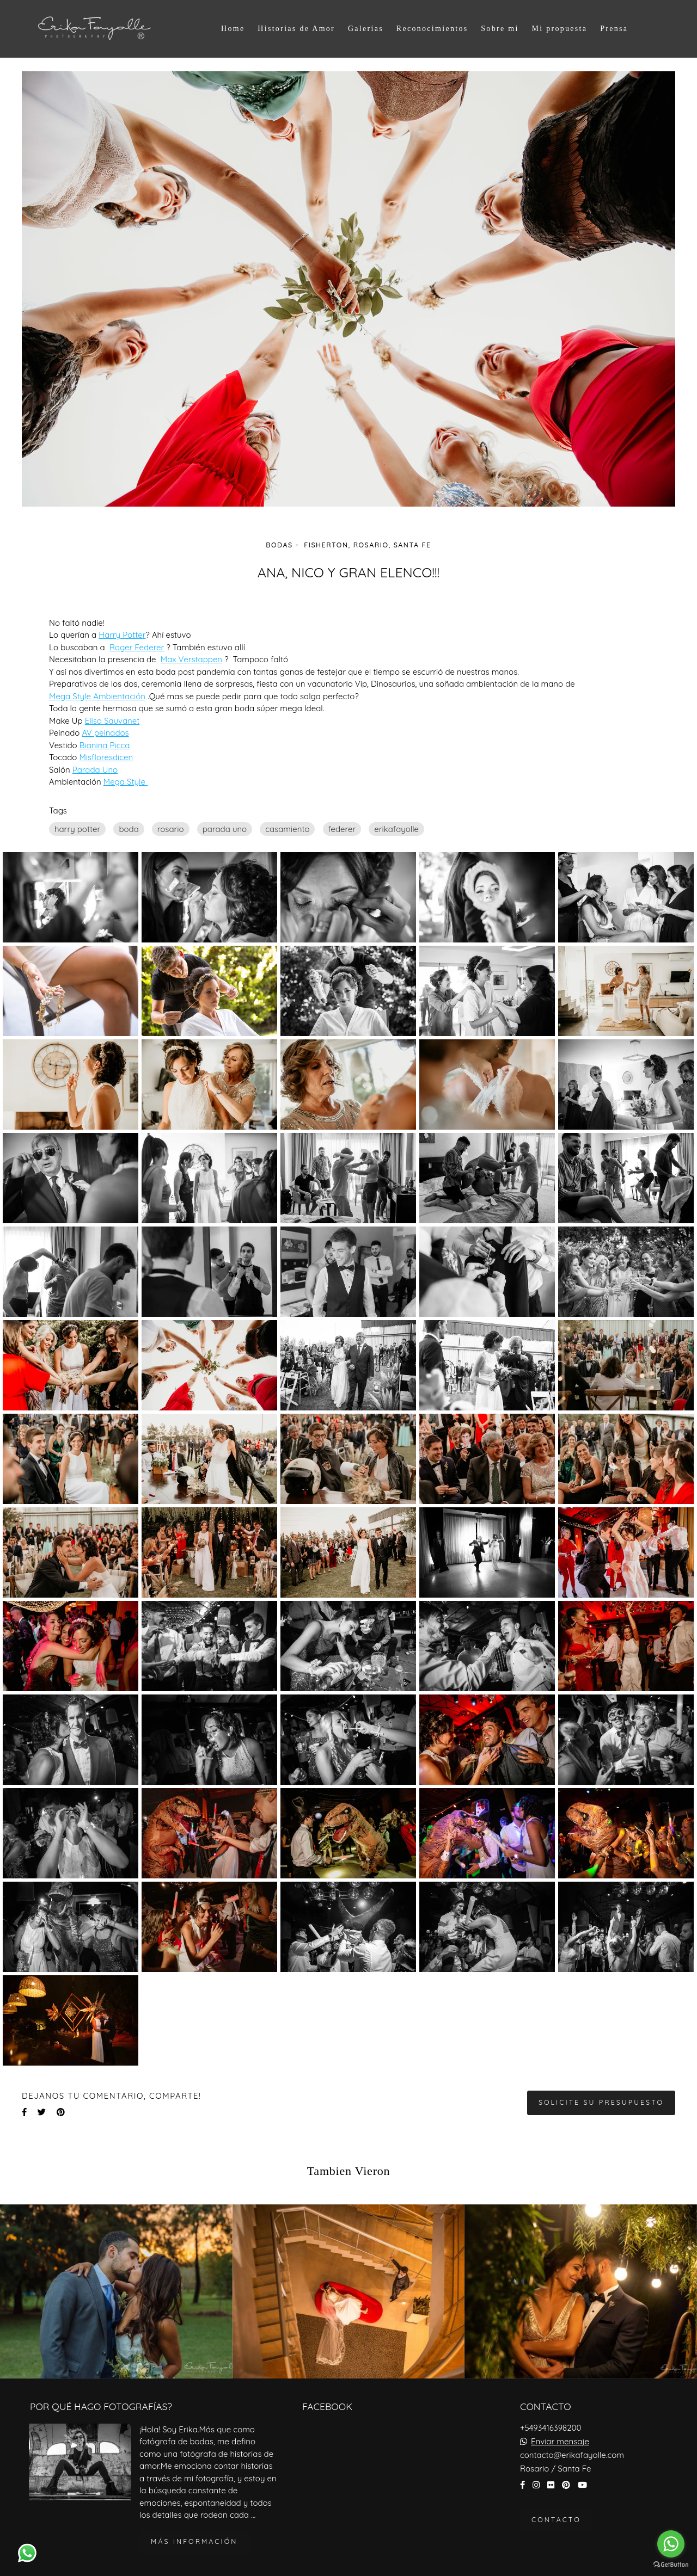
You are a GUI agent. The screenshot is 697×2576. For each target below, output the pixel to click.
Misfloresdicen (106, 757)
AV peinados (105, 733)
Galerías (365, 28)
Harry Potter (122, 635)
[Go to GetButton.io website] (670, 2564)
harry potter (77, 829)
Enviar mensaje (560, 2441)
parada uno (225, 829)
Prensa (614, 28)
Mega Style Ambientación (97, 696)
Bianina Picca (105, 745)
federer (342, 829)
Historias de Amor (296, 28)
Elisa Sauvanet (112, 721)
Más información (194, 2541)
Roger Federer (136, 647)
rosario (170, 829)
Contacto (556, 2520)
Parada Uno (95, 770)
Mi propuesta (559, 28)
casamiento (287, 829)
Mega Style (125, 782)
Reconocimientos (432, 28)
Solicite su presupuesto (601, 2102)
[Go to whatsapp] (670, 2543)
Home (232, 28)
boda (128, 829)
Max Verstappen (191, 659)
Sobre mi (499, 28)
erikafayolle (396, 829)
